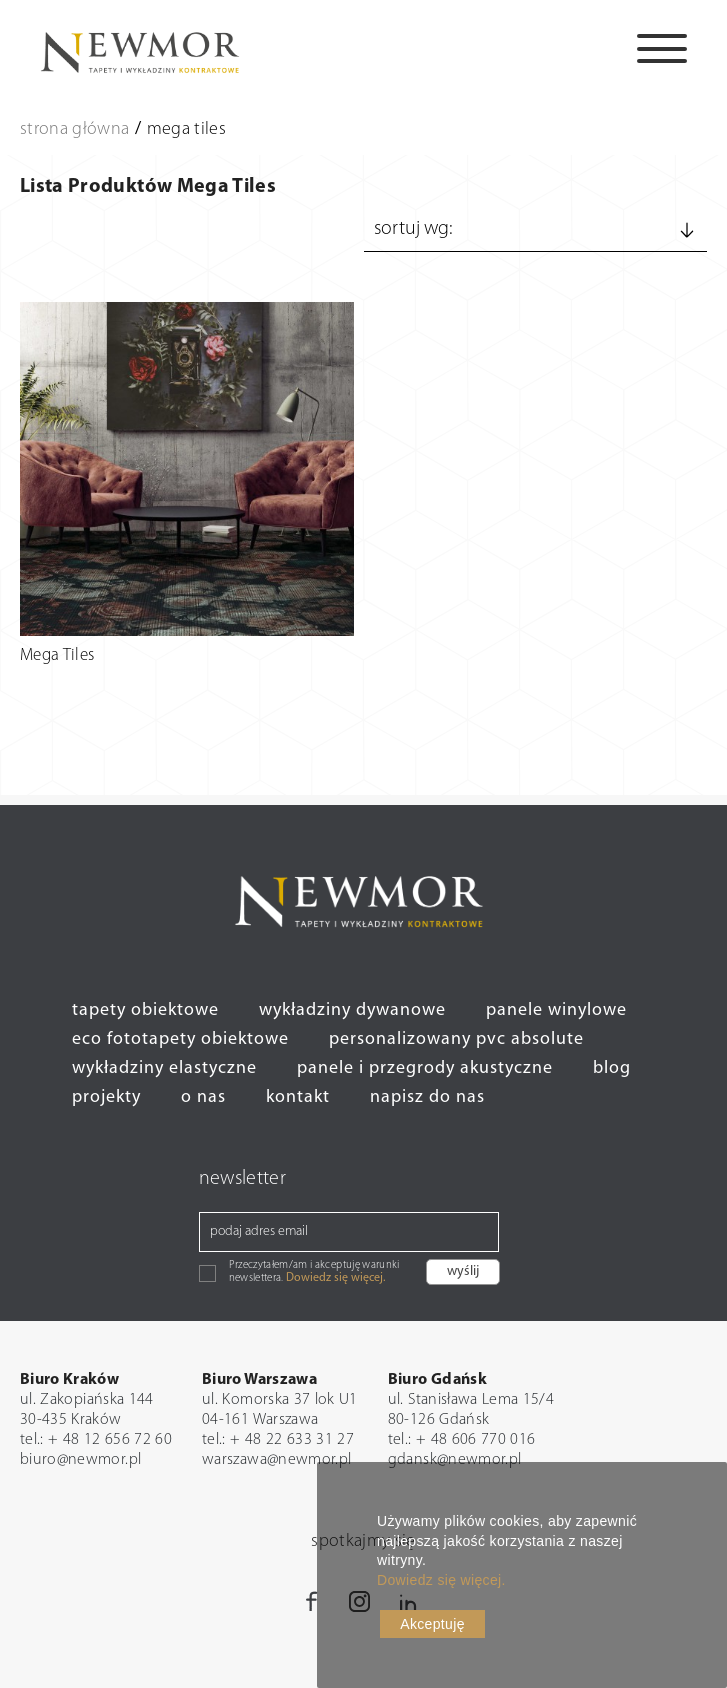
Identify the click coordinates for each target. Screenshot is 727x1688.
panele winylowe (556, 1010)
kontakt (298, 1097)
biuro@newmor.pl (80, 1460)
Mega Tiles (57, 655)
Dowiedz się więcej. (335, 1278)
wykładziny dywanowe (352, 1010)
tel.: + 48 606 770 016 (462, 1440)
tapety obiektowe (145, 1010)
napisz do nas (427, 1097)
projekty (106, 1097)
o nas (203, 1097)
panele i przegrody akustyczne (425, 1068)
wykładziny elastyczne (164, 1068)
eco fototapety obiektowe (180, 1039)
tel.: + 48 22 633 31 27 (278, 1440)
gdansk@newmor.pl (455, 1460)
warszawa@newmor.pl (276, 1460)
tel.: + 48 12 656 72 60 (96, 1440)
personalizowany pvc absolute (456, 1039)
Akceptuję (432, 1624)
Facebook (313, 1609)
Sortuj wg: (536, 229)
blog (612, 1068)
